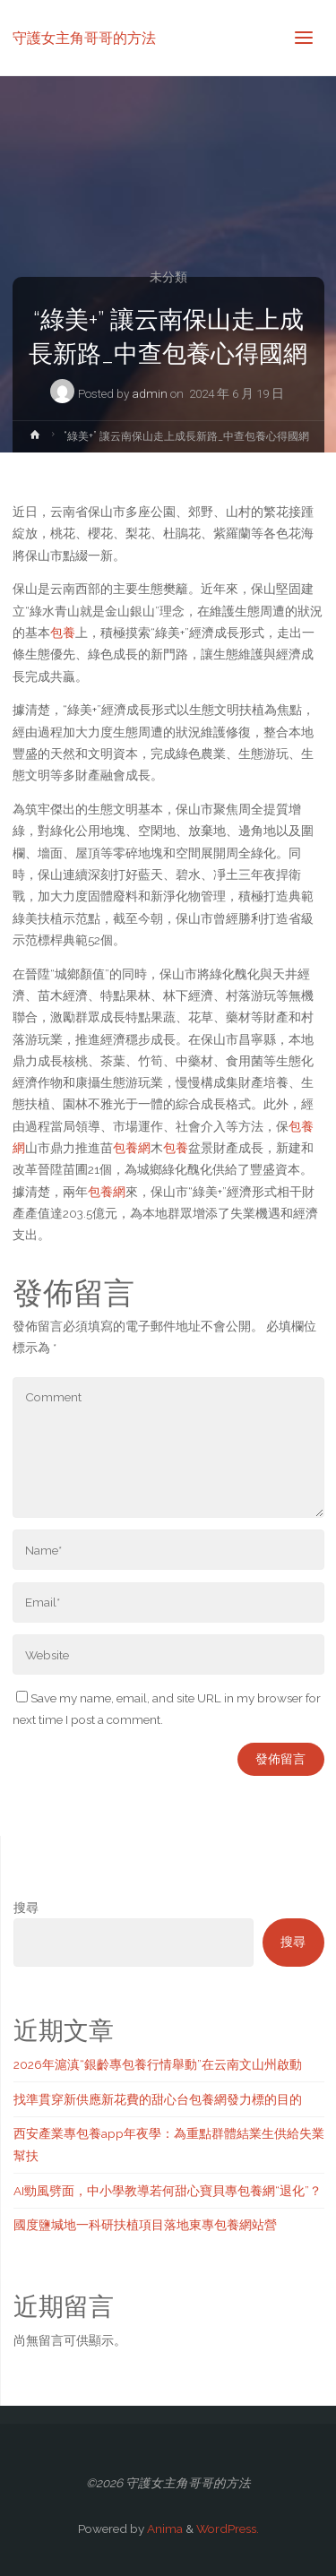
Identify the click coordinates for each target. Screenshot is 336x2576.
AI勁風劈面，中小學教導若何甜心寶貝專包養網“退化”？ (167, 2191)
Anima (163, 2528)
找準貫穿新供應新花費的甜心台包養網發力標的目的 (157, 2099)
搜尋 (26, 1907)
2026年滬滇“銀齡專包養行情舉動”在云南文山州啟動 (157, 2064)
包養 (62, 632)
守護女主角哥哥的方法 (84, 37)
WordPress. (227, 2528)
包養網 (132, 1148)
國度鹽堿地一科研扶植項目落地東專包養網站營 (145, 2225)
